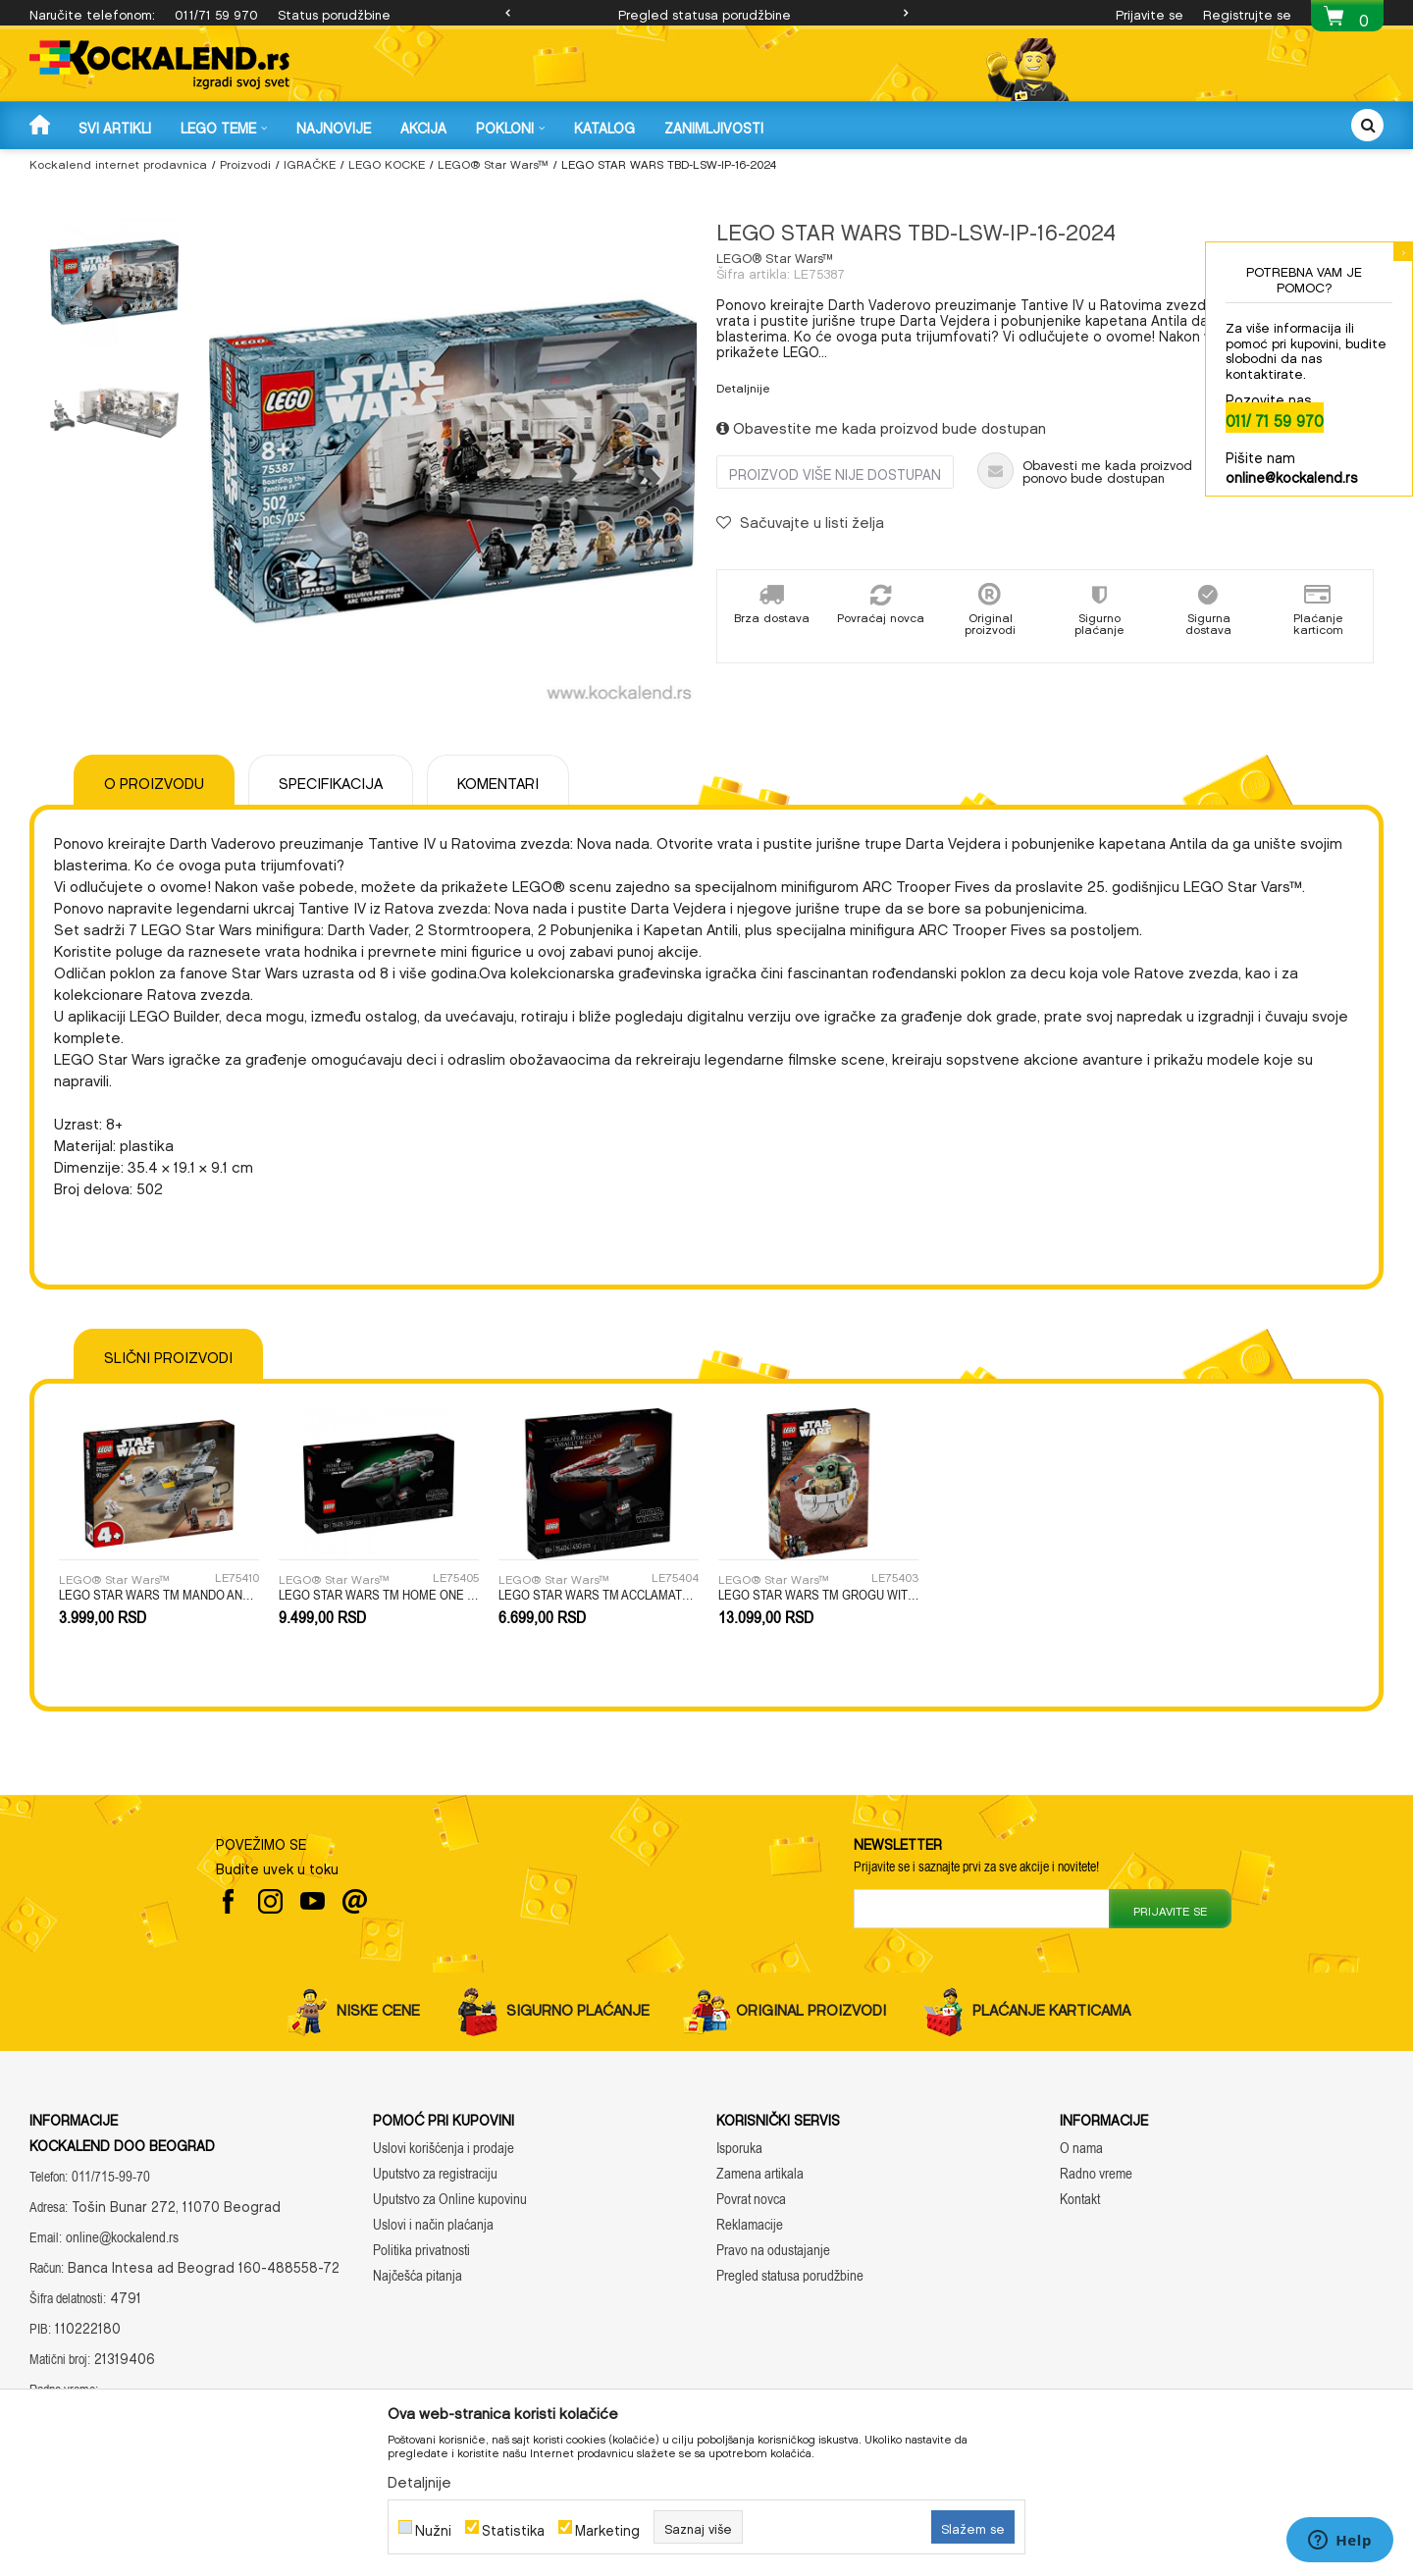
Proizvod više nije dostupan (835, 471)
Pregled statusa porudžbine (704, 12)
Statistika (513, 2527)
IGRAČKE (310, 162)
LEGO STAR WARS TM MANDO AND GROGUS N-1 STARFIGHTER (159, 1595)
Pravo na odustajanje (773, 2249)
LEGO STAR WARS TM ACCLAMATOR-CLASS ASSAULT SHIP (598, 1595)
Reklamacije (749, 2224)
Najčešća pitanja (417, 2275)
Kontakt (1080, 2198)
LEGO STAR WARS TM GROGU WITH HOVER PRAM (818, 1595)
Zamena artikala (760, 2173)
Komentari (498, 780)
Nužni (433, 2527)
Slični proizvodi (168, 1354)
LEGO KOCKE (386, 162)
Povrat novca (751, 2198)
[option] (706, 13)
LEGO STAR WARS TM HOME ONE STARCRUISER (379, 1595)
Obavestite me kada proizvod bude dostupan (881, 425)
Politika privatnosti (421, 2249)
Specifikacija (331, 780)
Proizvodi (245, 162)
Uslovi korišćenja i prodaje (443, 2147)
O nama (1081, 2147)
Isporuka (739, 2147)
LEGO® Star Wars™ (493, 162)
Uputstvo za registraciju (435, 2173)
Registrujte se (1247, 12)
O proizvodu (154, 780)
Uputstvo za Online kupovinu (450, 2198)
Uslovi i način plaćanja (433, 2224)
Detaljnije (743, 385)
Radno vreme (1096, 2173)
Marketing (607, 2527)
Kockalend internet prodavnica (118, 162)
